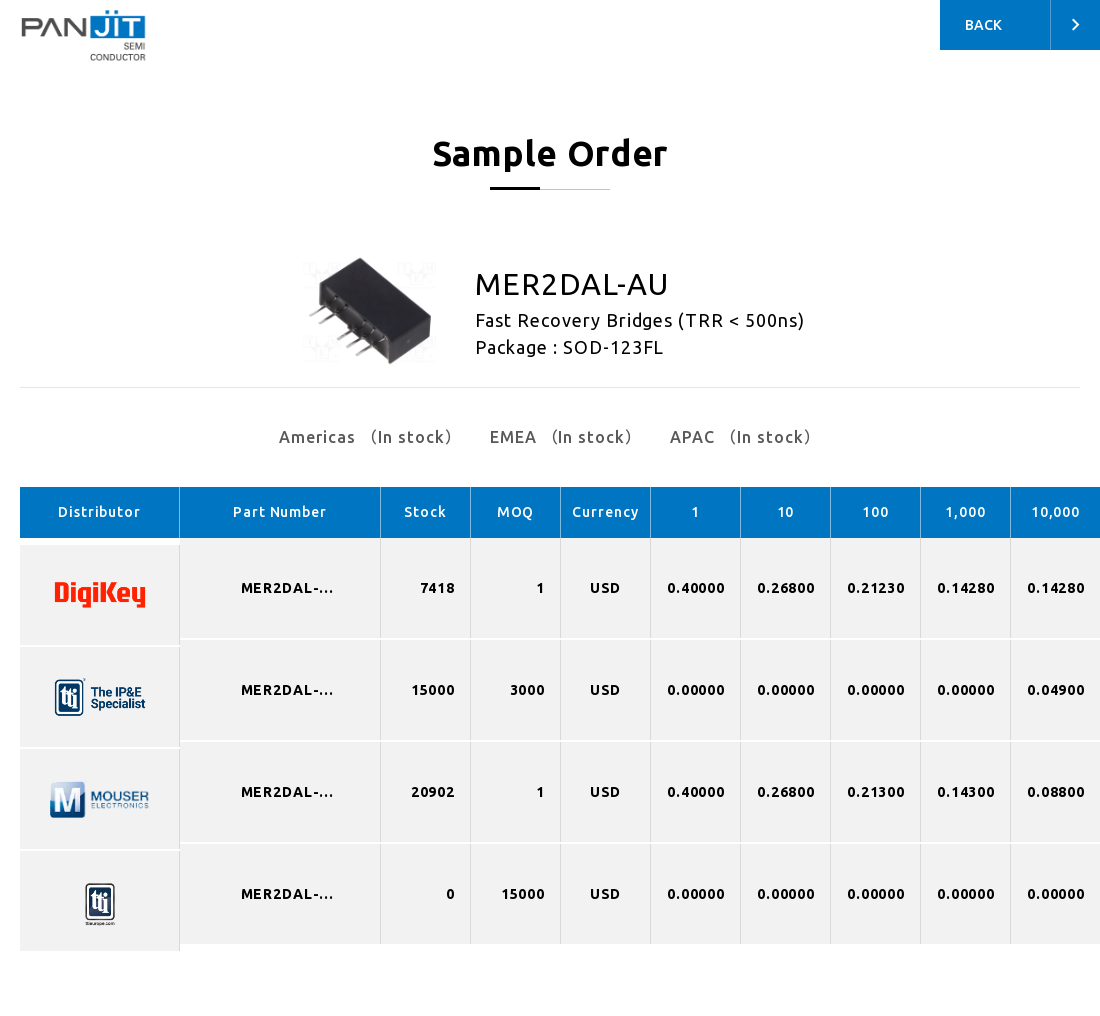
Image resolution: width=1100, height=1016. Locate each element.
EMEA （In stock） (566, 437)
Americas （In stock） (370, 437)
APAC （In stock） (745, 437)
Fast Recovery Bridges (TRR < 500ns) (640, 320)
